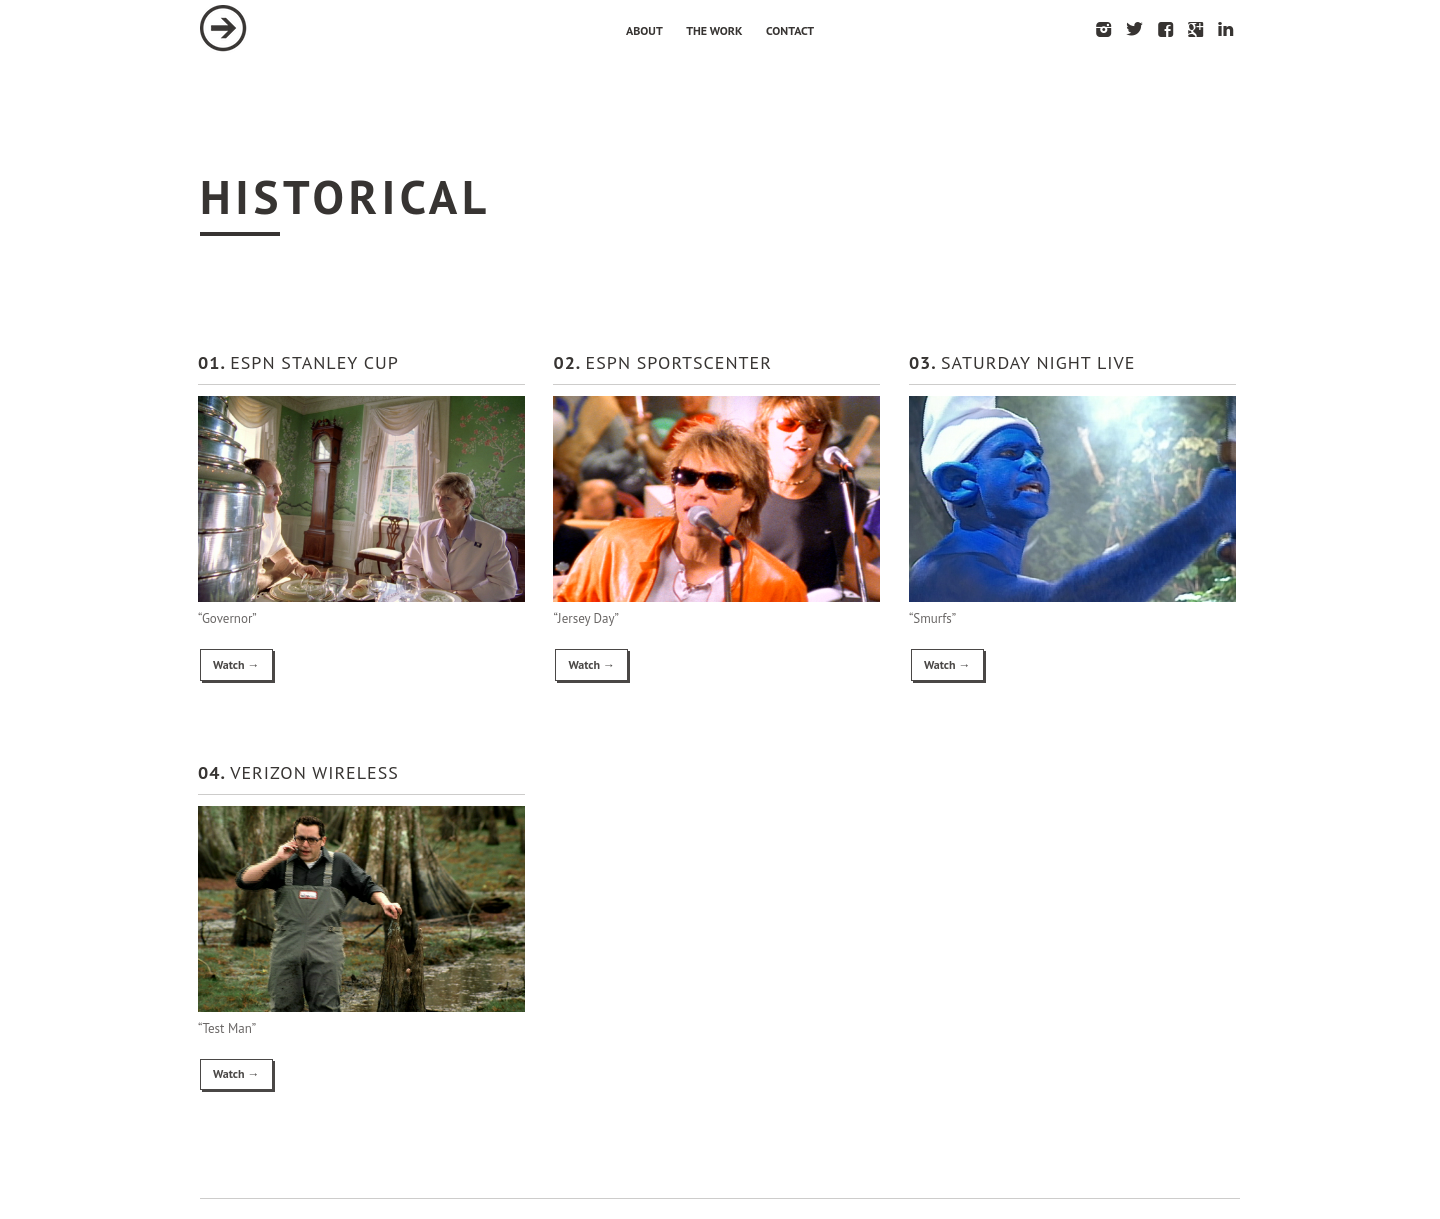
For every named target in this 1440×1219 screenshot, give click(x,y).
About (644, 30)
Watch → (236, 664)
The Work (714, 30)
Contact (790, 30)
